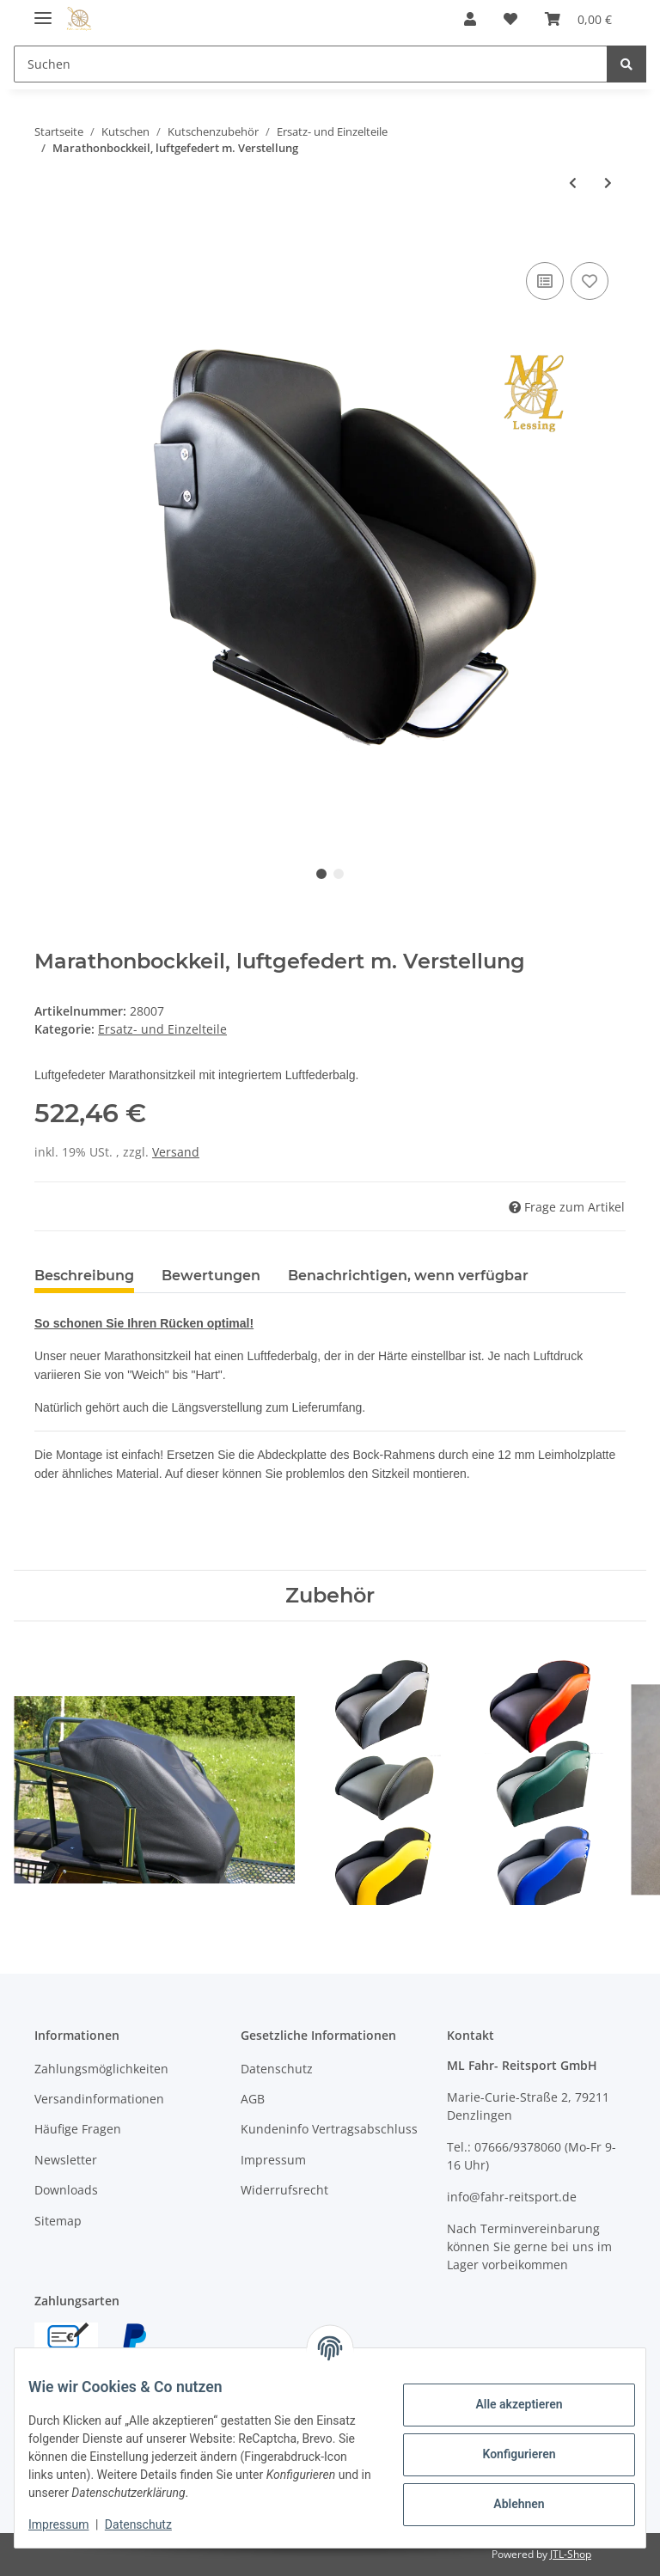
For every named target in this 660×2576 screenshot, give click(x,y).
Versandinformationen (99, 2099)
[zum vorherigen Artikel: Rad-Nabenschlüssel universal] (572, 182)
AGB (253, 2099)
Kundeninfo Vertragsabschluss (329, 2129)
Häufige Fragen (77, 2129)
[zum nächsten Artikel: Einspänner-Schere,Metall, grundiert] (608, 182)
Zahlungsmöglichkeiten (101, 2068)
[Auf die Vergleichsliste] (545, 281)
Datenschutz (277, 2068)
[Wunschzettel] (510, 19)
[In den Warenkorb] (48, 238)
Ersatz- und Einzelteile (162, 1029)
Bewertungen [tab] (211, 1275)
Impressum (273, 2160)
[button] (470, 19)
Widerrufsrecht (284, 2190)
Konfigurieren (504, 2454)
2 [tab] (338, 874)
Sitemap (58, 2221)
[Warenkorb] (578, 19)
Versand (175, 1152)
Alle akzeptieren (504, 2404)
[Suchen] (311, 64)
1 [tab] (321, 874)
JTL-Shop (570, 2554)
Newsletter (65, 2160)
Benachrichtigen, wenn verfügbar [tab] (408, 1275)
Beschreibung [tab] (84, 1275)
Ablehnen (505, 2504)
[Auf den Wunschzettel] (589, 281)
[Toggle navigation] (43, 10)
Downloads (66, 2190)
